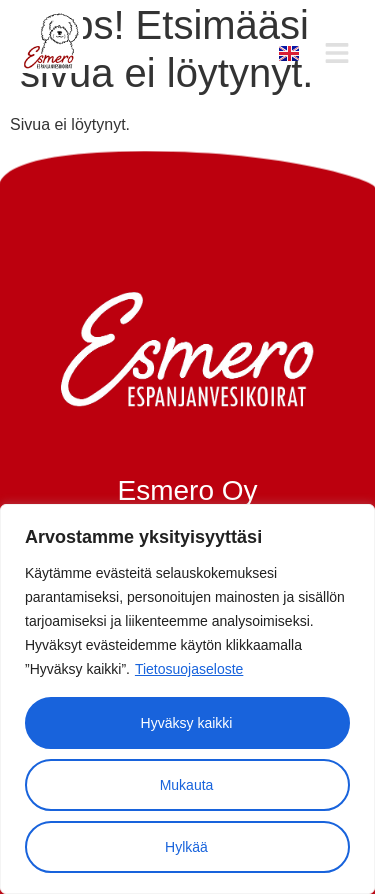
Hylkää (186, 847)
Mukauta (187, 785)
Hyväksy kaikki (187, 723)
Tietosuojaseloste (189, 669)
